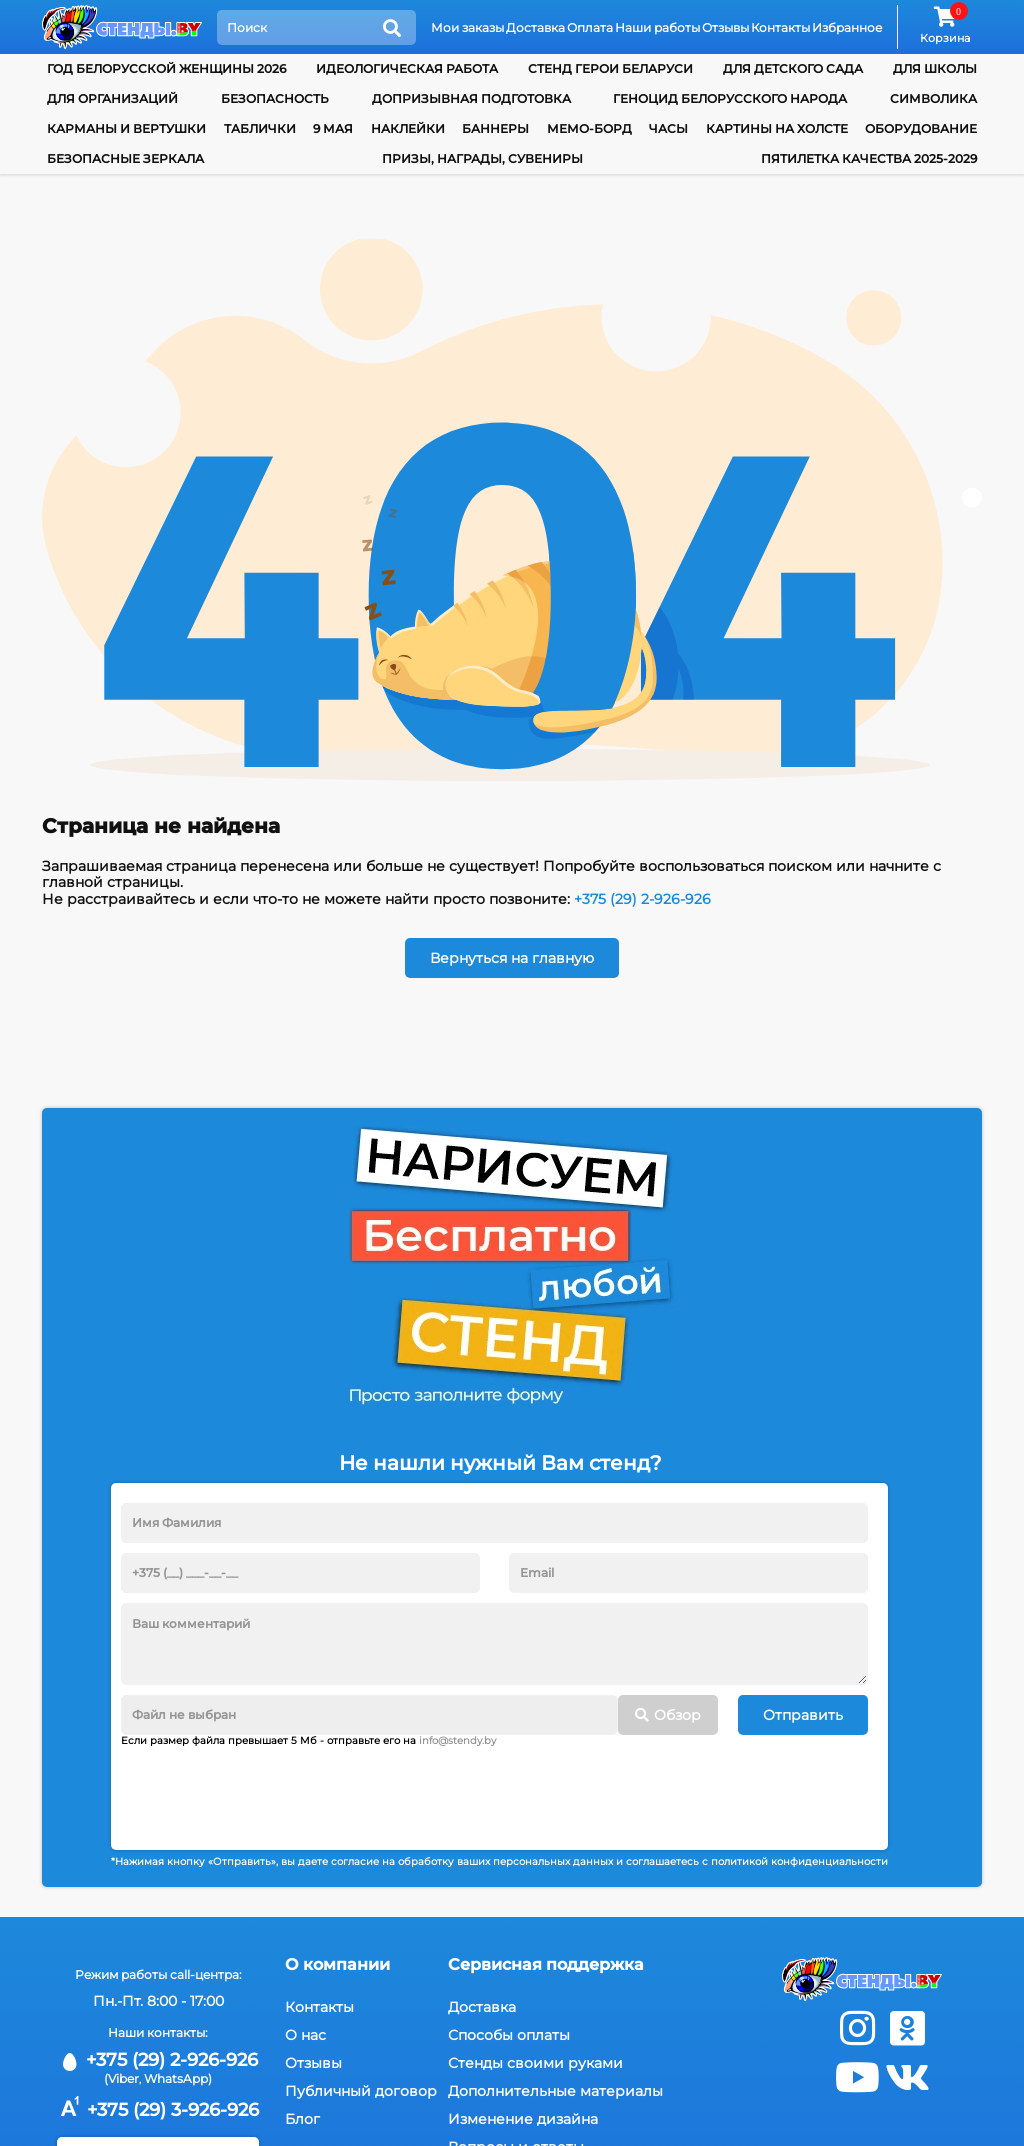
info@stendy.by (457, 1740)
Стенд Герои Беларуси (610, 68)
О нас (305, 2035)
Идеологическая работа (407, 68)
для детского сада (793, 68)
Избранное (847, 27)
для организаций (112, 98)
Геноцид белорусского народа (730, 98)
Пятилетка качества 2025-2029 (869, 158)
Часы (668, 128)
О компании (337, 1964)
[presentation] (273, 1791)
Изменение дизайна (523, 2119)
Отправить (803, 1715)
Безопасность (275, 98)
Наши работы (657, 27)
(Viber (121, 2078)
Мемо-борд (589, 128)
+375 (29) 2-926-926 (642, 899)
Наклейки (408, 128)
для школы (935, 68)
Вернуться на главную (512, 958)
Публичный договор (361, 2091)
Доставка (535, 27)
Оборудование (921, 128)
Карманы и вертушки (126, 128)
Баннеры (495, 128)
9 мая (333, 128)
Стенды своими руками (535, 2063)
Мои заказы (467, 27)
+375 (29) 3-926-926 (158, 2110)
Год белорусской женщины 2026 (166, 68)
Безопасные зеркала (125, 158)
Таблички (260, 128)
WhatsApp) (178, 2078)
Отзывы (725, 27)
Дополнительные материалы (555, 2091)
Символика (933, 98)
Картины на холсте (777, 128)
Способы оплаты (509, 2035)
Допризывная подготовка (471, 98)
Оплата (590, 27)
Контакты (780, 27)
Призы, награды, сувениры (482, 158)
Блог (302, 2119)
